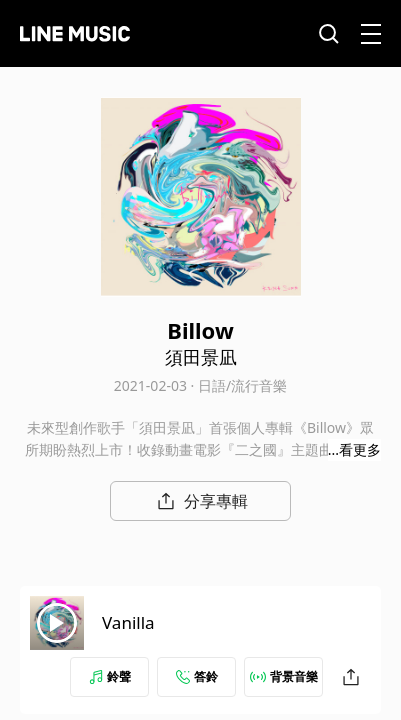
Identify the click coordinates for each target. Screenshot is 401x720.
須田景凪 (201, 357)
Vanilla (128, 622)
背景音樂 (284, 676)
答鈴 (197, 676)
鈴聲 (110, 676)
